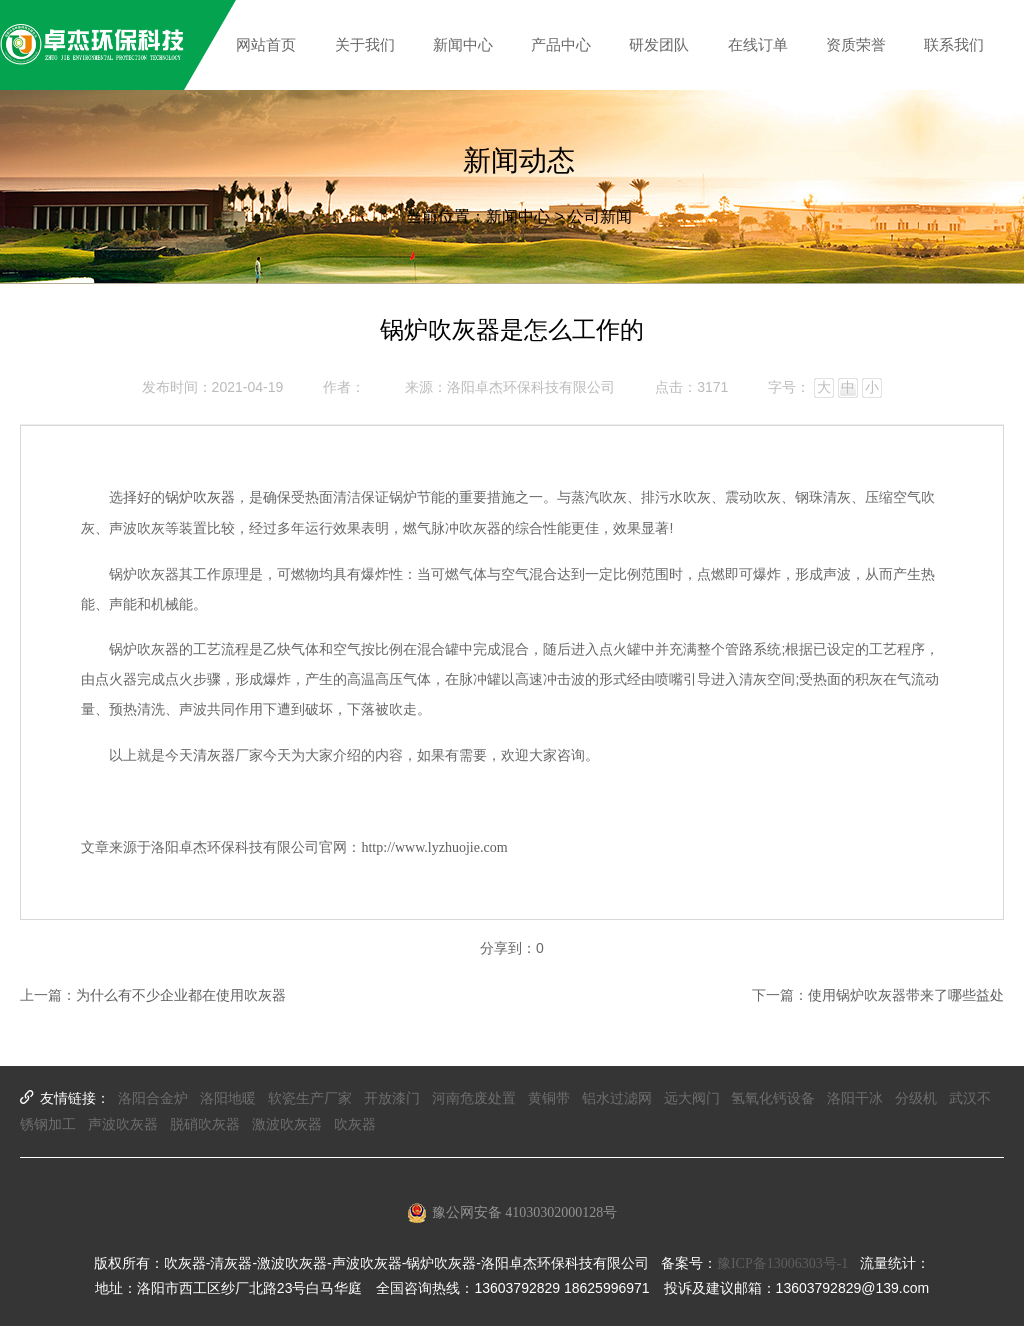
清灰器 (214, 755)
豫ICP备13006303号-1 (782, 1263)
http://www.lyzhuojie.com (434, 847)
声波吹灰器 (123, 1124)
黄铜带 (549, 1098)
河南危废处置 (474, 1098)
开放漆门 (392, 1098)
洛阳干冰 (855, 1098)
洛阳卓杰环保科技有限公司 (531, 387)
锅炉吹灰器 (200, 497)
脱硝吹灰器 (205, 1124)
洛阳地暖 (228, 1098)
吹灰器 (355, 1124)
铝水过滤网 (617, 1098)
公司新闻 (600, 216)
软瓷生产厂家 (310, 1098)
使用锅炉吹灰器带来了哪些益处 (906, 995)
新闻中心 (518, 216)
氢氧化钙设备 (773, 1098)
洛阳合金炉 (153, 1098)
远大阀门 (692, 1098)
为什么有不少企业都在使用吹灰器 (181, 995)
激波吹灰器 (287, 1124)
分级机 (916, 1098)
